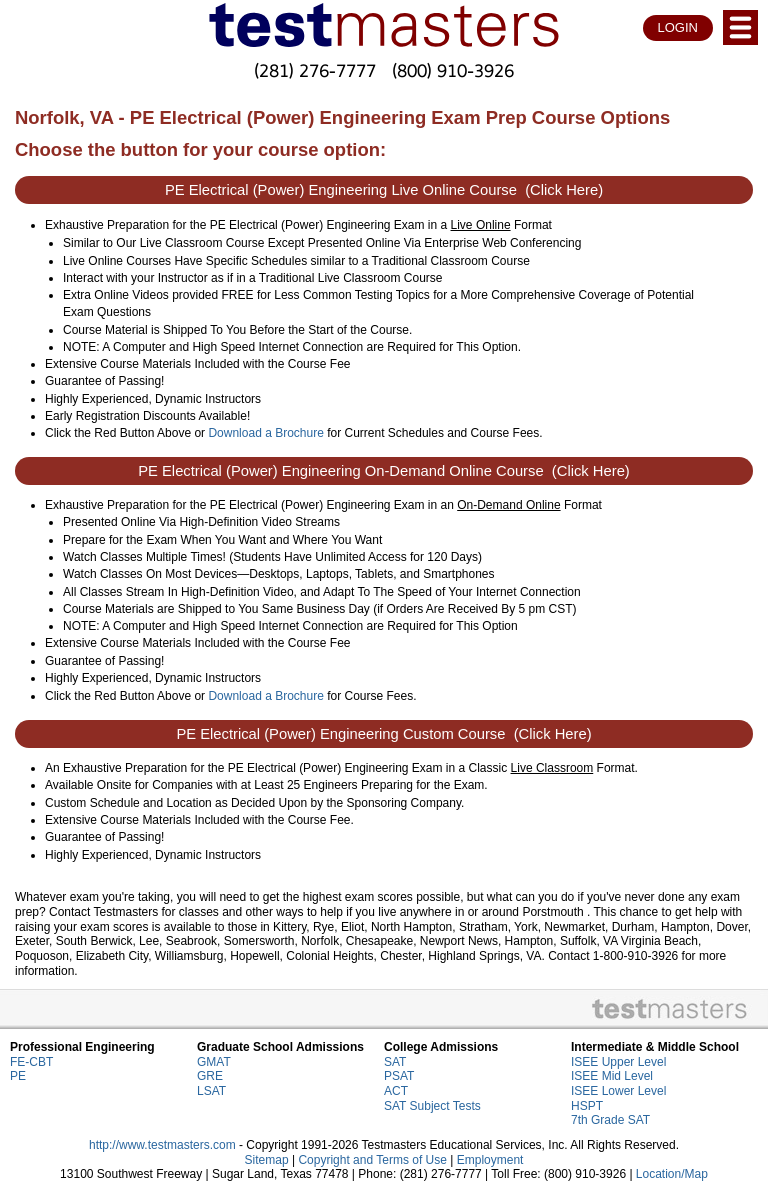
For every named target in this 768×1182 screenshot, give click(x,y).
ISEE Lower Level (618, 1091)
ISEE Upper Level (618, 1062)
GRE (210, 1076)
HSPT (587, 1106)
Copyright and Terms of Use (372, 1160)
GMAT (214, 1062)
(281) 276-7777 (315, 70)
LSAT (211, 1091)
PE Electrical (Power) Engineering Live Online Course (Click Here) (384, 190)
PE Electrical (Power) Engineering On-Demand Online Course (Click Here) (384, 471)
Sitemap (267, 1160)
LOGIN (678, 27)
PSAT (399, 1076)
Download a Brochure (265, 433)
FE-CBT (31, 1062)
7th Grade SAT (610, 1120)
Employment (490, 1160)
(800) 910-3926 (453, 70)
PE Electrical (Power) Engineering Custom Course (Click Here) (383, 734)
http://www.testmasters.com (162, 1145)
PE (18, 1076)
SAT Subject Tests (432, 1106)
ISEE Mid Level (612, 1076)
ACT (396, 1091)
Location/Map (672, 1174)
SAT (395, 1062)
